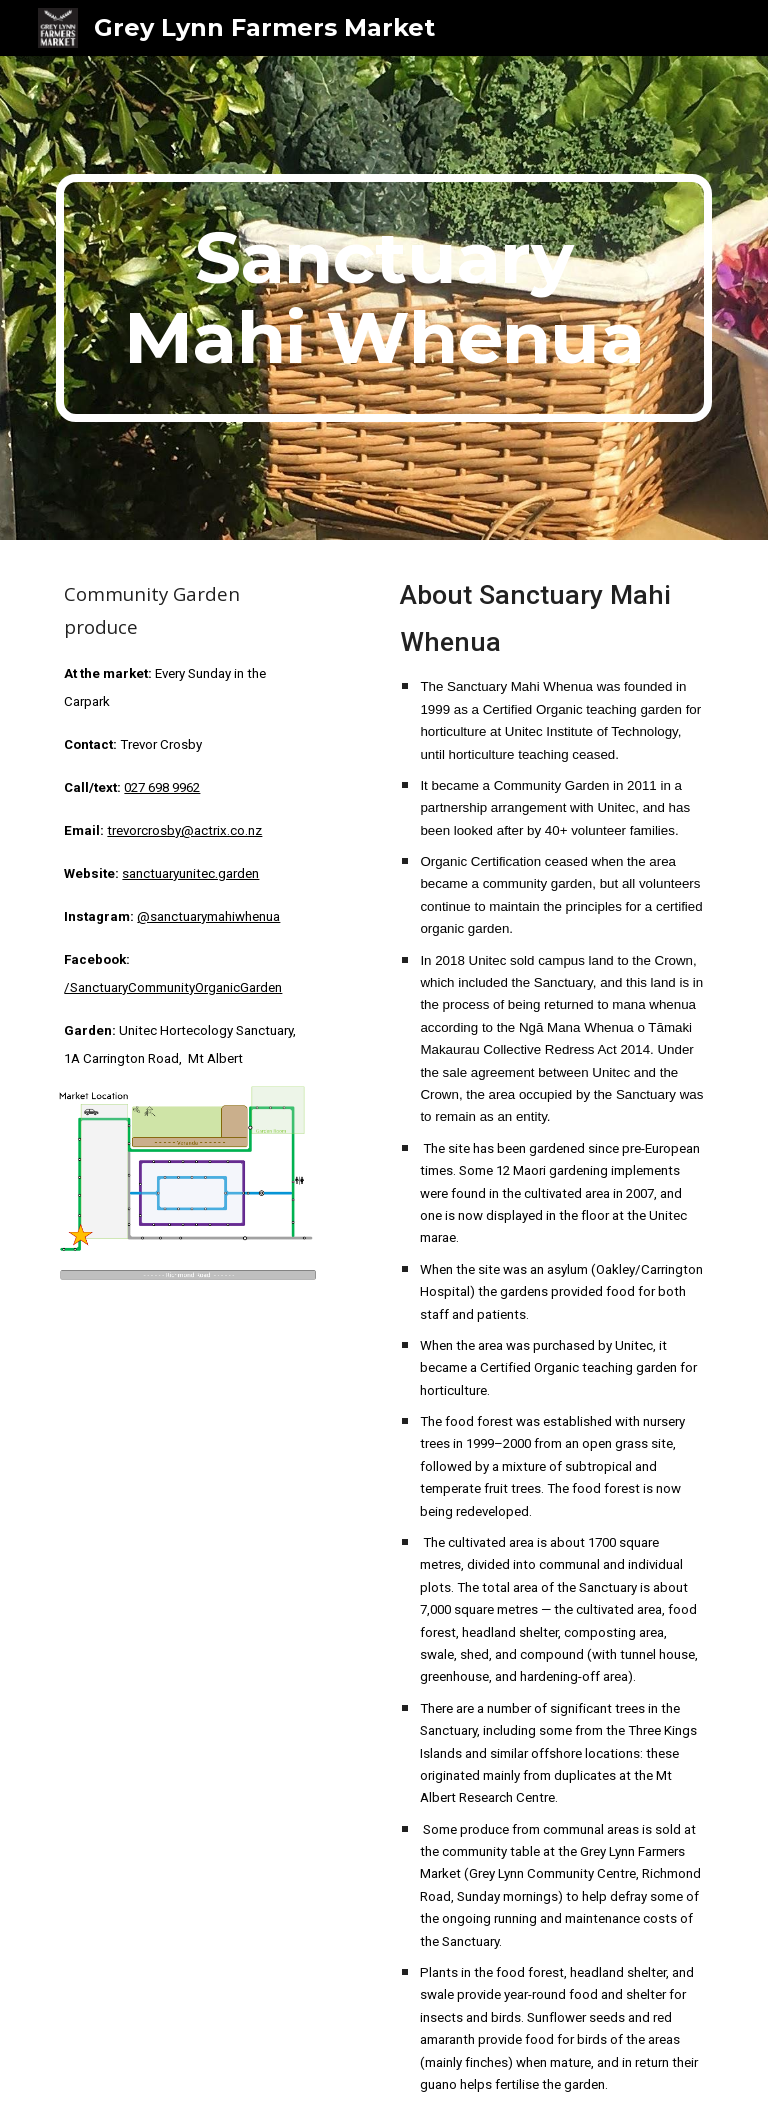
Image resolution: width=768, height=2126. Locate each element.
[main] (383, 298)
